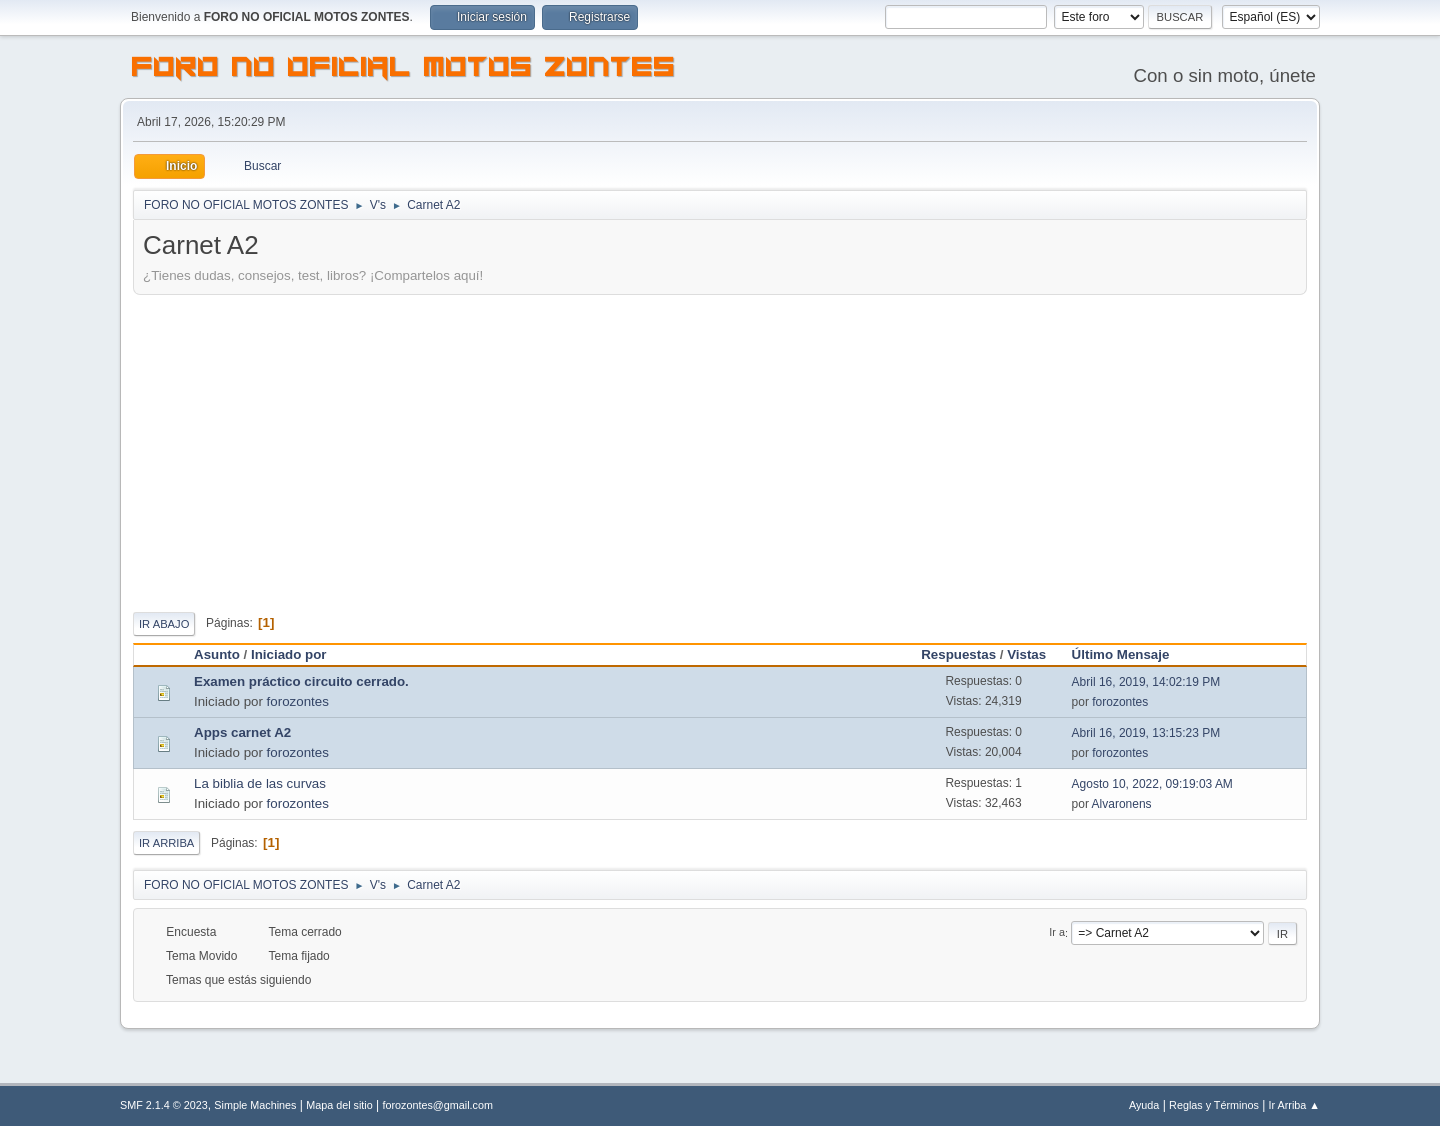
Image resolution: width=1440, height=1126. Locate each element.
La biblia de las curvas (260, 783)
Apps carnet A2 (242, 732)
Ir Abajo (164, 624)
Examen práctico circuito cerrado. (301, 681)
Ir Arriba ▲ (1294, 1105)
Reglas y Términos (1214, 1105)
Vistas (1026, 654)
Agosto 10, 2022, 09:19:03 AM (1152, 784)
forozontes (298, 701)
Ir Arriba (166, 843)
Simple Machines (255, 1105)
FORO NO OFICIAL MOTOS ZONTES (404, 70)
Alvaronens (1122, 804)
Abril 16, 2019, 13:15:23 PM (1146, 733)
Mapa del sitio (339, 1105)
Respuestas (958, 654)
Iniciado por (289, 654)
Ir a (1057, 933)
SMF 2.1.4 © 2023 (164, 1105)
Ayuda (1144, 1105)
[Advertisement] (720, 450)
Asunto (217, 654)
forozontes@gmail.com (438, 1105)
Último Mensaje (1130, 654)
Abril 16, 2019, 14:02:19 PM (1146, 682)
